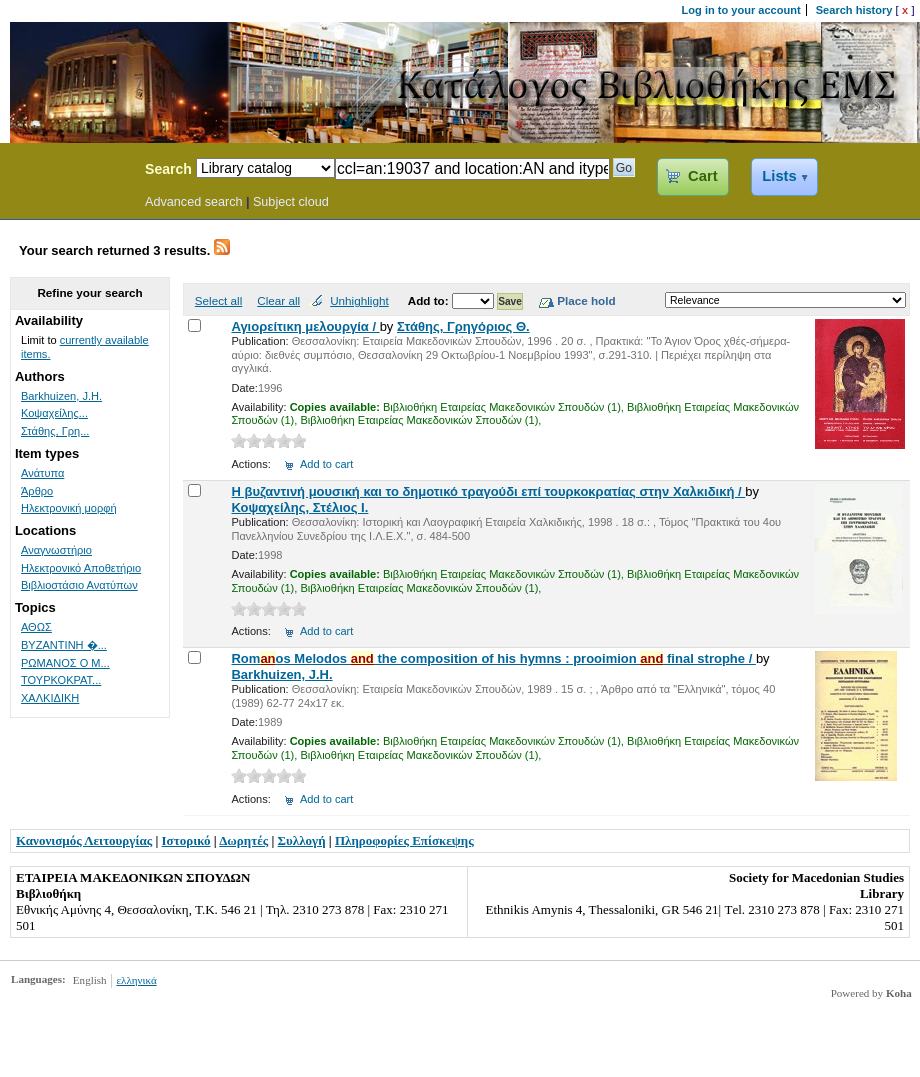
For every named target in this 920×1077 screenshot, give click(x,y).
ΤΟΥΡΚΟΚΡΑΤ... (61, 680)
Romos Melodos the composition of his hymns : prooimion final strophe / (493, 658)
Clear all (278, 300)
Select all (218, 300)
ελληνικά (136, 980)
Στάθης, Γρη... (55, 431)
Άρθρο (37, 491)
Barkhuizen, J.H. (281, 674)
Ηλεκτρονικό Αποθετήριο (81, 568)
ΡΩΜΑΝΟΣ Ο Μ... (65, 663)
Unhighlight (359, 300)
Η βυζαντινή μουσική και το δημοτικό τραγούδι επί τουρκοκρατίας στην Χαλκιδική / (488, 491)
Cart (702, 176)
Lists (779, 176)
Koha (899, 993)
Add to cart (326, 464)
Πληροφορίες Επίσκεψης (404, 840)
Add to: (430, 300)
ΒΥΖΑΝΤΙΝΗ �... (64, 645)
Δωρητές (243, 840)
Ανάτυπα (42, 473)
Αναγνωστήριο (56, 550)
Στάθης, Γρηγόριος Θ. (463, 326)
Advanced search (194, 202)
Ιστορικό (186, 840)
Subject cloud (291, 202)
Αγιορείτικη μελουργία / (305, 326)
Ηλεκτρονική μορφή (69, 508)
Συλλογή (302, 840)
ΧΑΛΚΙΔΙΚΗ (50, 698)
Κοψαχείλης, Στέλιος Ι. (299, 507)
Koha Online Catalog (67, 172)
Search (168, 169)
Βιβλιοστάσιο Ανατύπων (79, 585)
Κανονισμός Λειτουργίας (84, 840)
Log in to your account (741, 10)
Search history (854, 10)
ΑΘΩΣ (36, 627)
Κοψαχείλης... (54, 413)
